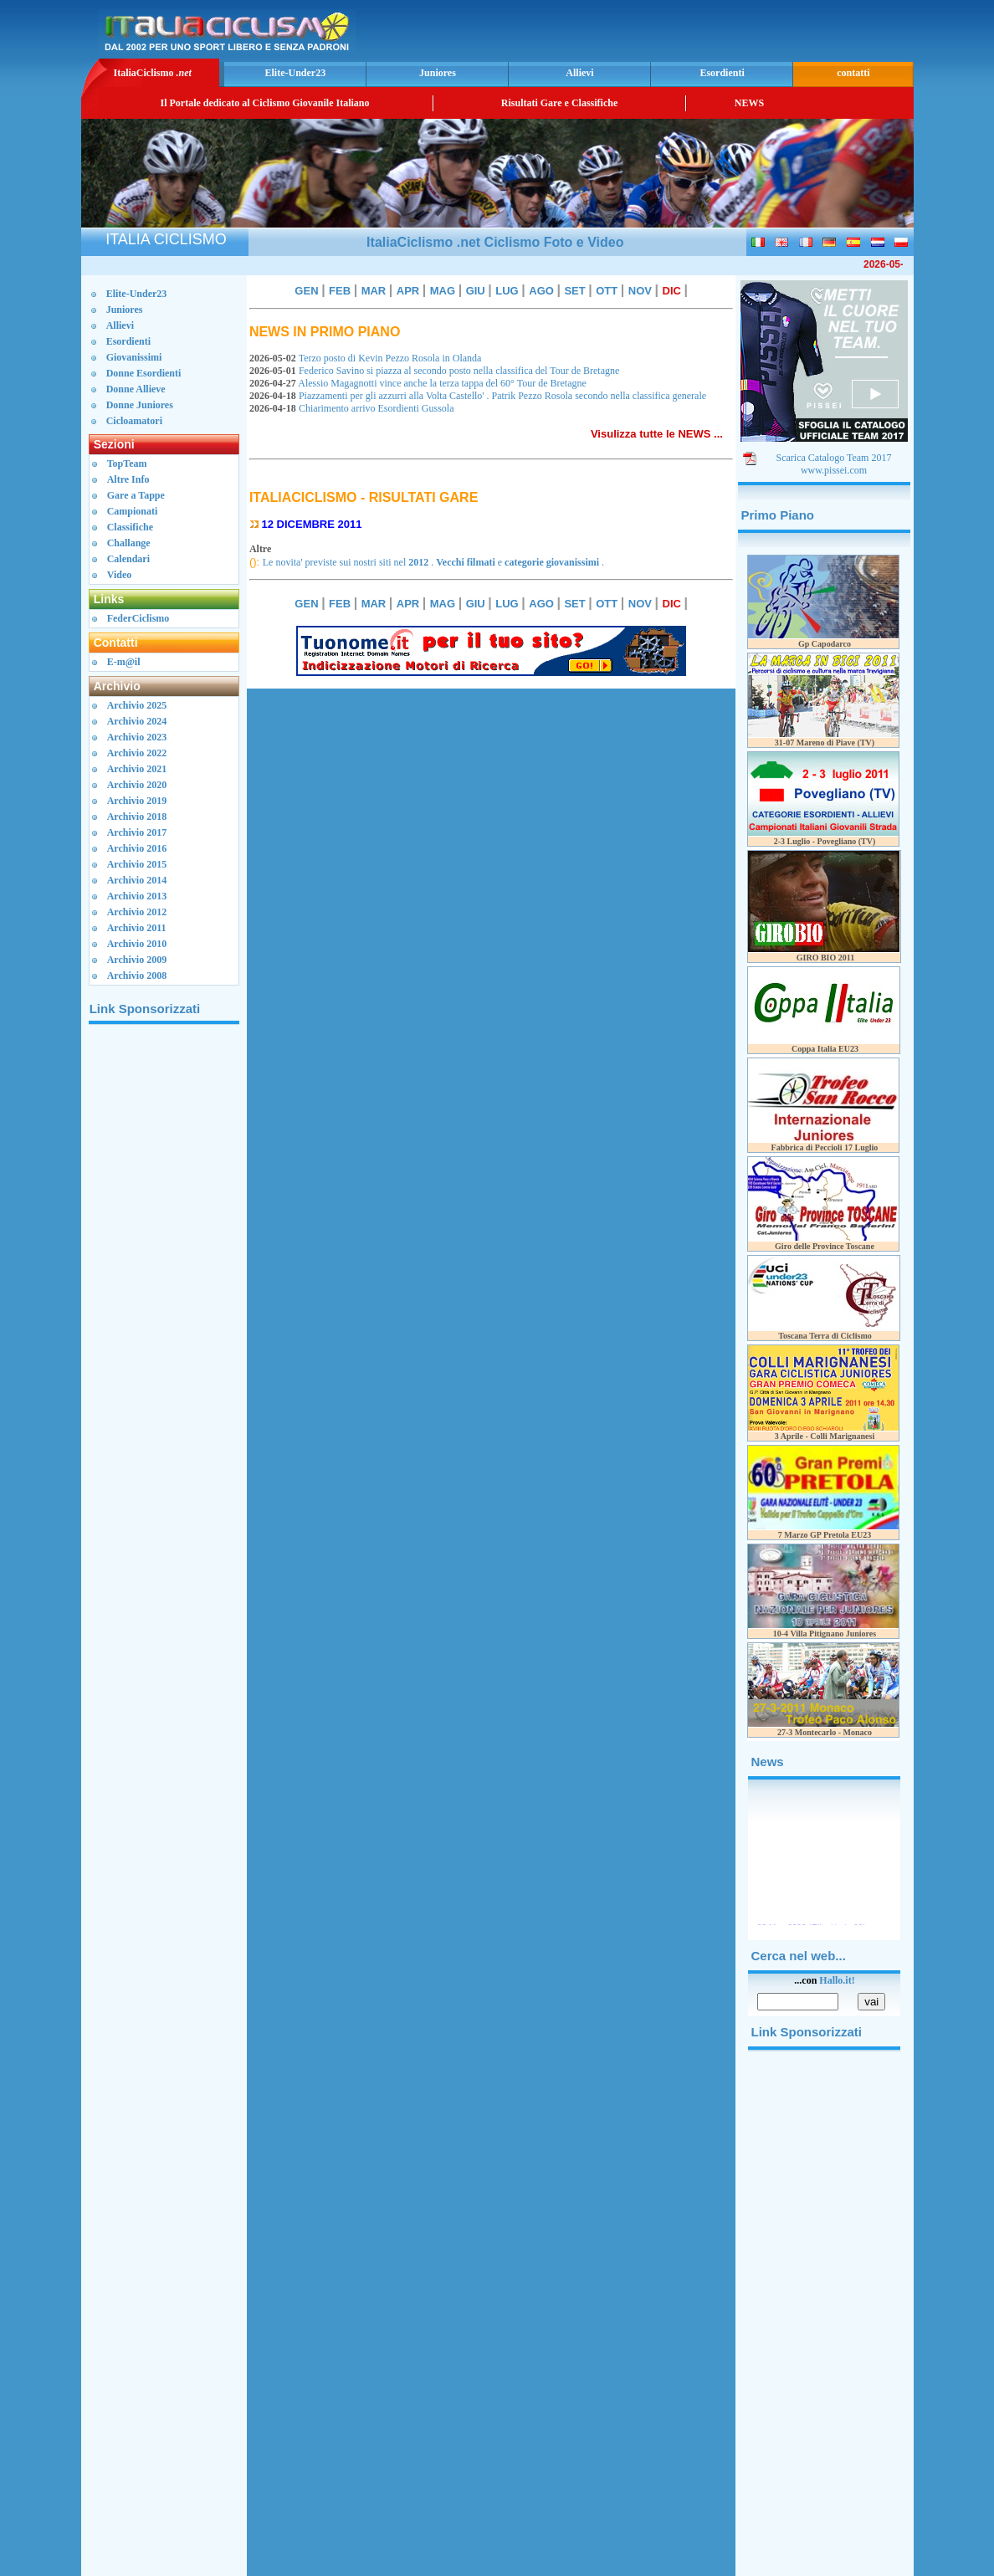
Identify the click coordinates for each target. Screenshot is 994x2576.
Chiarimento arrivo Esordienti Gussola (353, 408)
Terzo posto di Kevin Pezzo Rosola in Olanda (368, 358)
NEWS (749, 103)
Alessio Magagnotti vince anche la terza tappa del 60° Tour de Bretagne (420, 383)
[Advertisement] (713, 29)
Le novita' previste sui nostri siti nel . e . (433, 562)
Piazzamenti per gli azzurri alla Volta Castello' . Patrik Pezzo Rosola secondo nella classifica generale (480, 396)
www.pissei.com (834, 470)
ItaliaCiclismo (152, 73)
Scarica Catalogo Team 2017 (834, 457)
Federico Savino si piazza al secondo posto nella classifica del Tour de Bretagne (436, 370)
